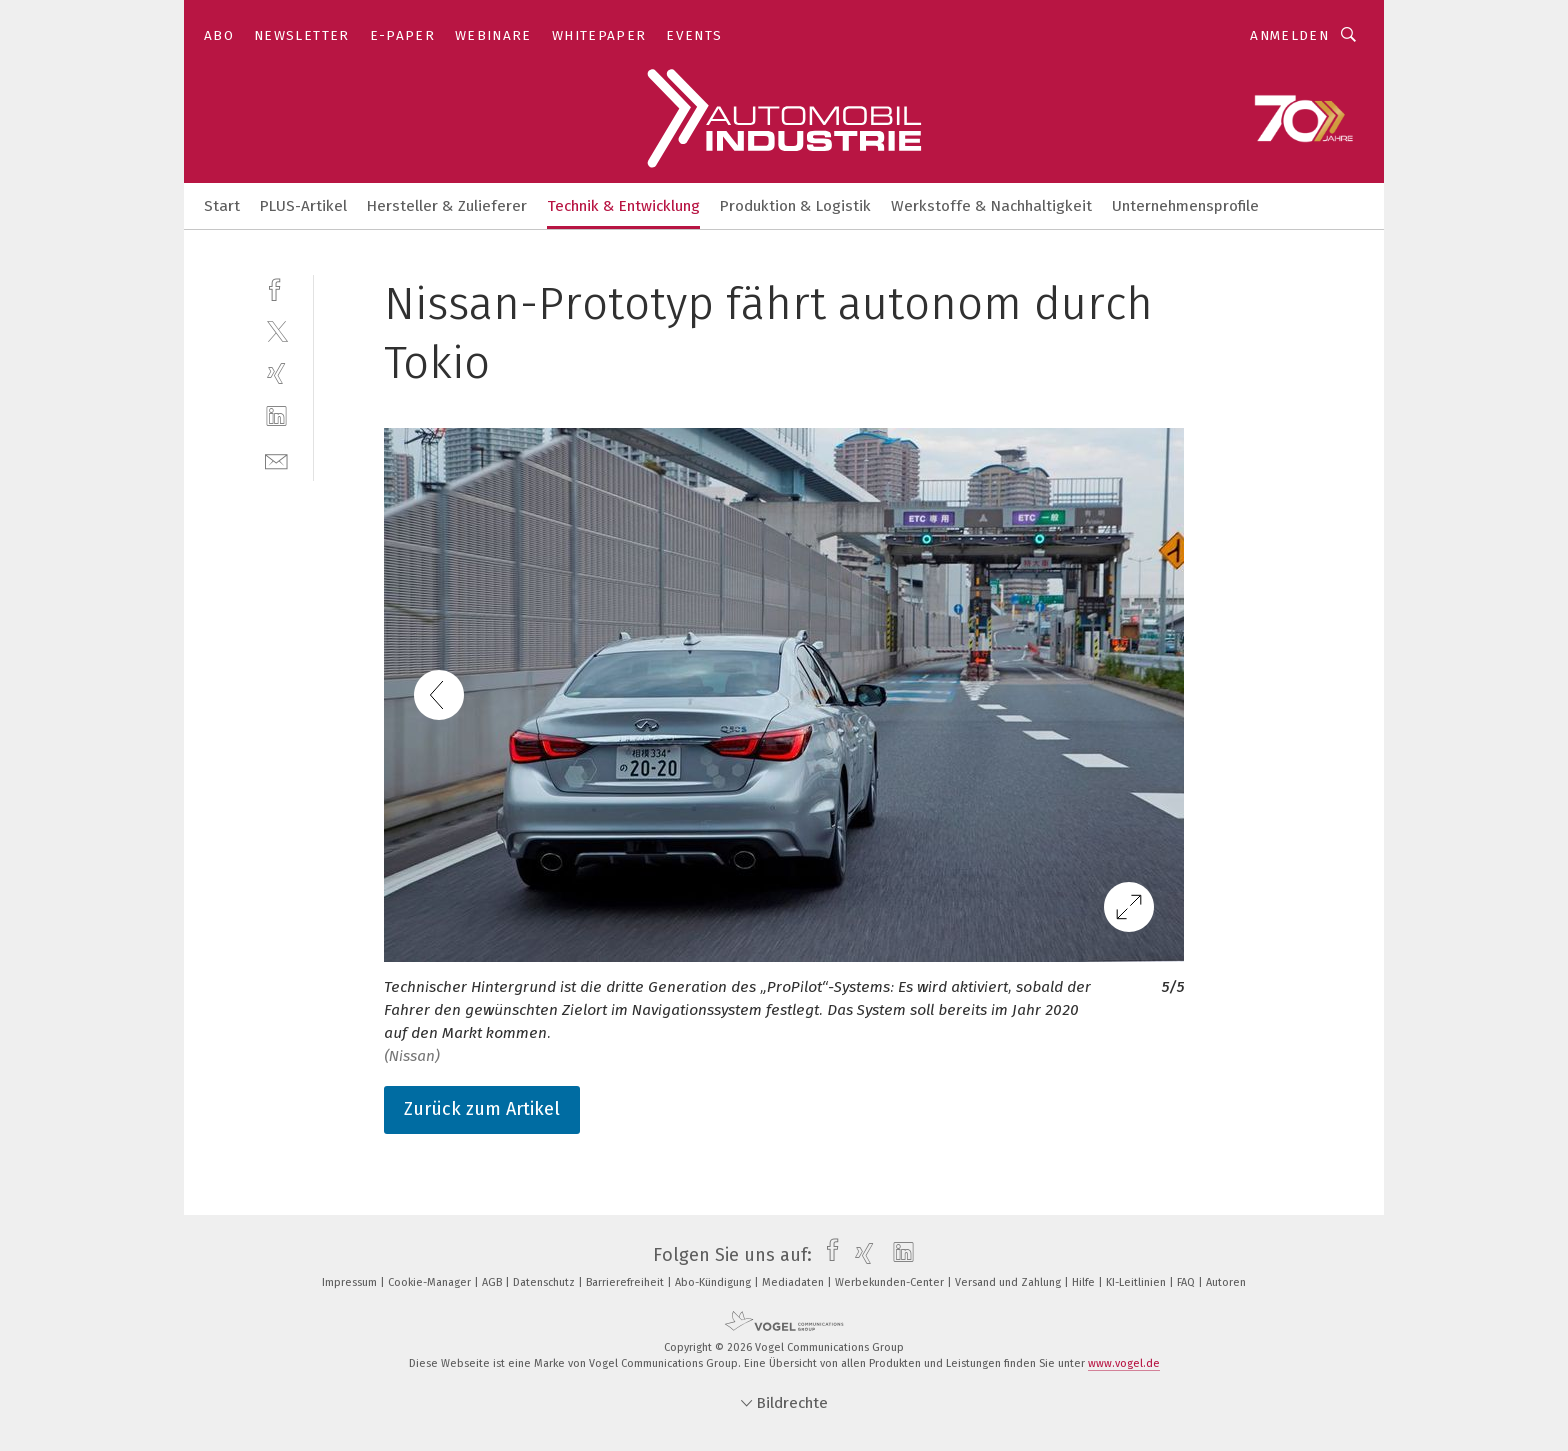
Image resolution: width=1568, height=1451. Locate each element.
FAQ (1187, 1282)
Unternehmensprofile (1185, 206)
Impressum (351, 1282)
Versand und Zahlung (1009, 1282)
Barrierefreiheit (626, 1282)
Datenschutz (545, 1282)
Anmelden (1289, 35)
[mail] (276, 459)
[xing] (276, 373)
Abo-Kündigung (714, 1282)
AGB (493, 1282)
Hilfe (1085, 1282)
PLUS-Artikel (303, 206)
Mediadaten (794, 1282)
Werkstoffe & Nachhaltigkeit (991, 206)
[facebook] (276, 287)
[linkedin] (276, 416)
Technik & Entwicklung (623, 206)
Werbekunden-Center (891, 1282)
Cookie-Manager (431, 1282)
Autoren (1226, 1282)
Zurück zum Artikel (482, 1109)
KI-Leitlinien (1137, 1282)
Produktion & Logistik (795, 206)
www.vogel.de (1124, 1363)
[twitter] (276, 330)
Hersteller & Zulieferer (447, 206)
